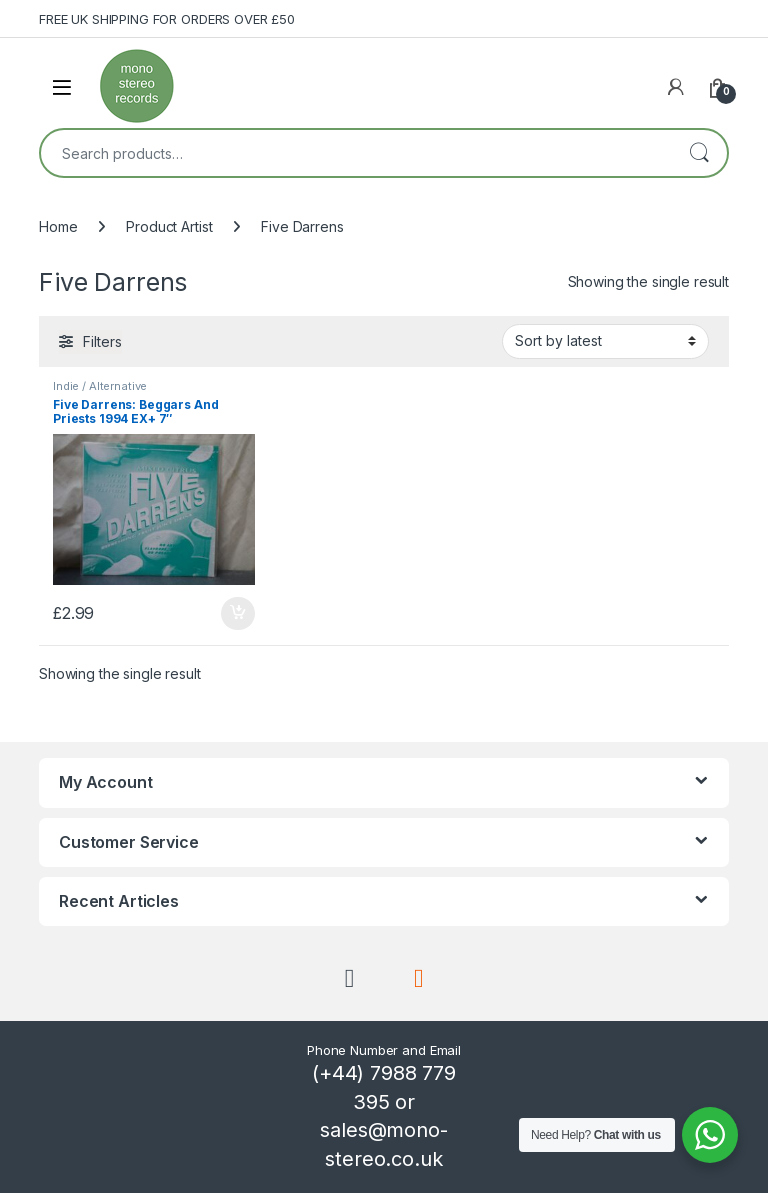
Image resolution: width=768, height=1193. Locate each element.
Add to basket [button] (238, 614)
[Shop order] (605, 341)
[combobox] (356, 153)
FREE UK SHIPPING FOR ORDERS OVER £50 (167, 19)
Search (699, 153)
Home (58, 226)
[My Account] (676, 87)
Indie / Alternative (100, 386)
